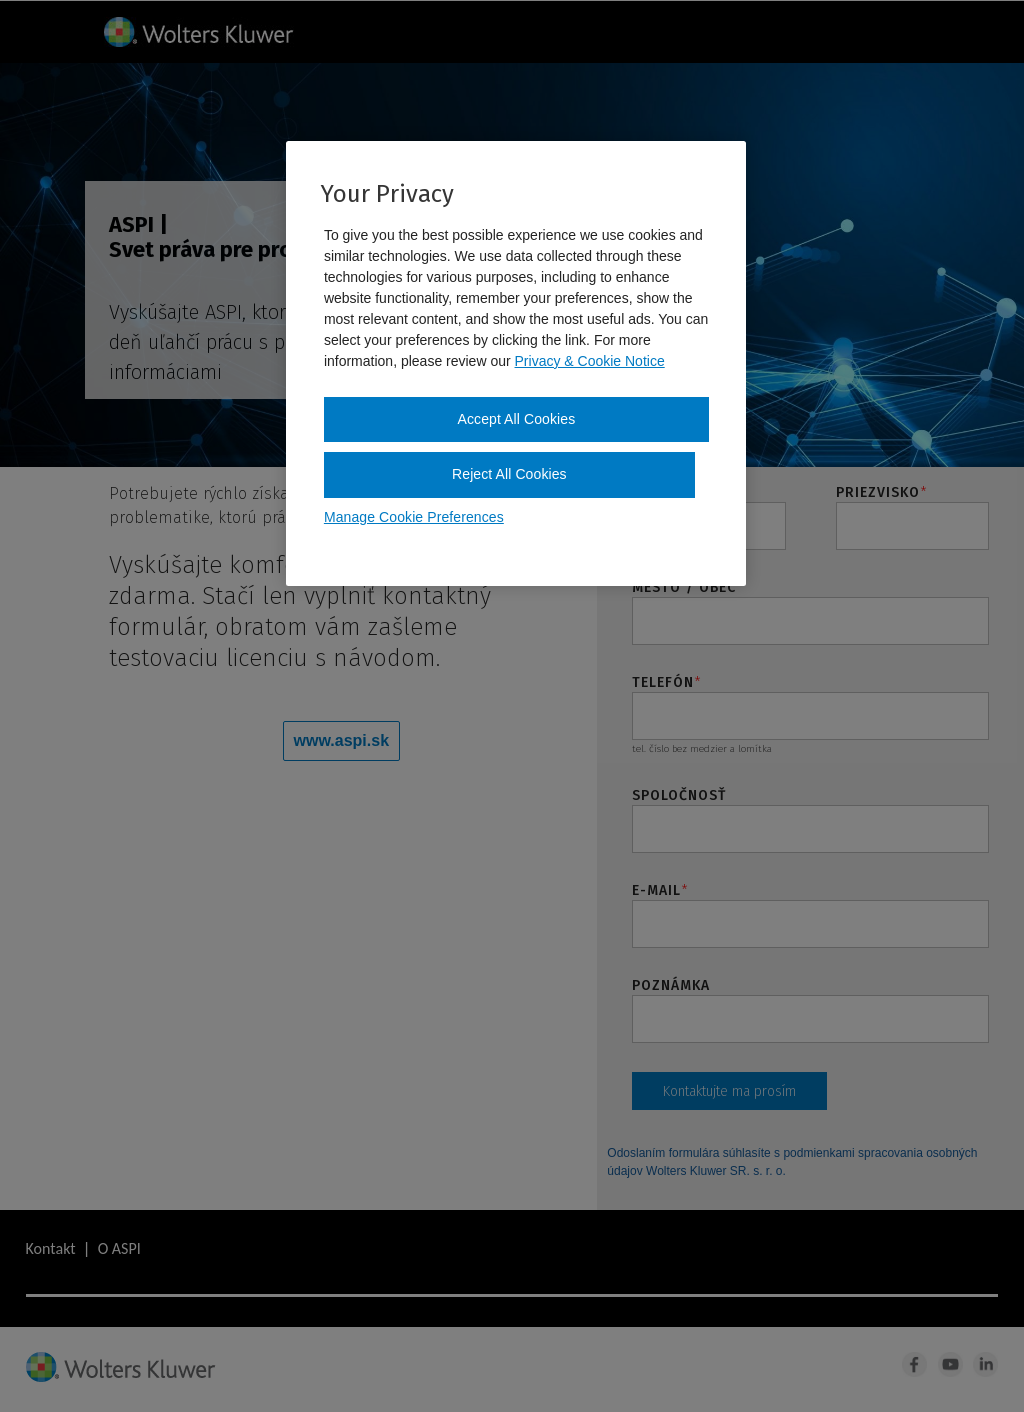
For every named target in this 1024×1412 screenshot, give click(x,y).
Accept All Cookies (517, 419)
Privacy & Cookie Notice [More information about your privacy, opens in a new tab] (590, 361)
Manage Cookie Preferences (414, 517)
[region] (516, 363)
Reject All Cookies (509, 474)
